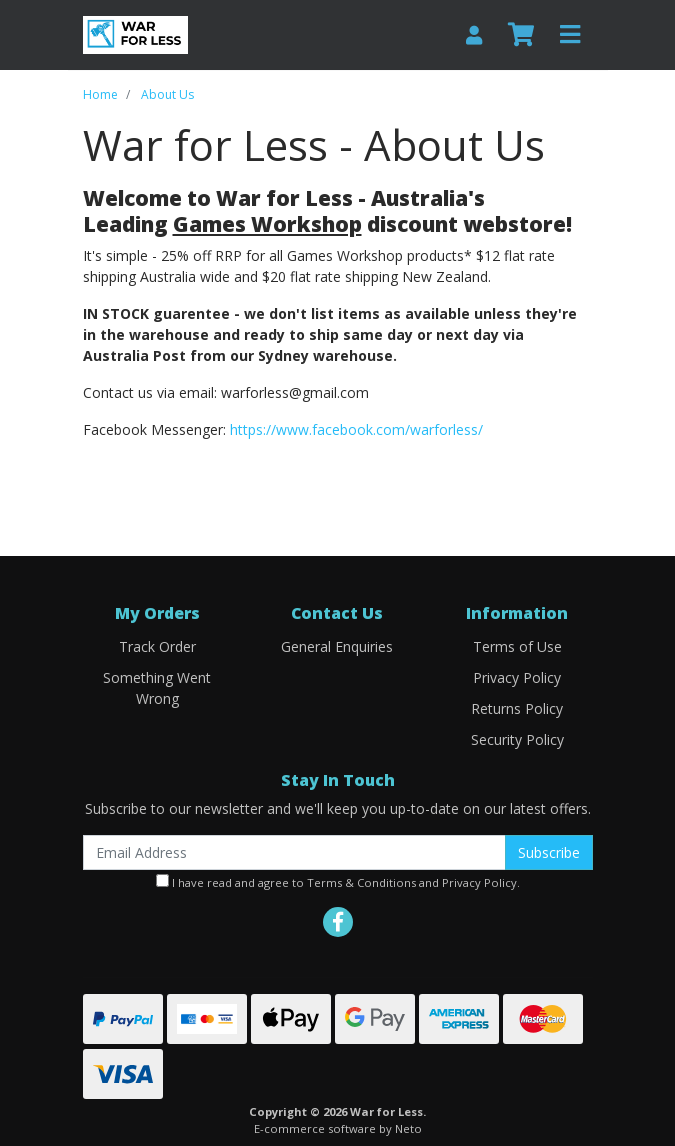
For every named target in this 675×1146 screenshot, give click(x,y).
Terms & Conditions (361, 882)
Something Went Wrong (157, 688)
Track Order (157, 646)
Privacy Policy (517, 677)
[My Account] (474, 34)
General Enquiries (337, 646)
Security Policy (517, 739)
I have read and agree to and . (338, 882)
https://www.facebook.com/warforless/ (356, 429)
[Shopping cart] (521, 35)
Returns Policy (517, 708)
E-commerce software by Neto (338, 1128)
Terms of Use (517, 646)
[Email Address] (294, 852)
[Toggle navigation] (570, 35)
